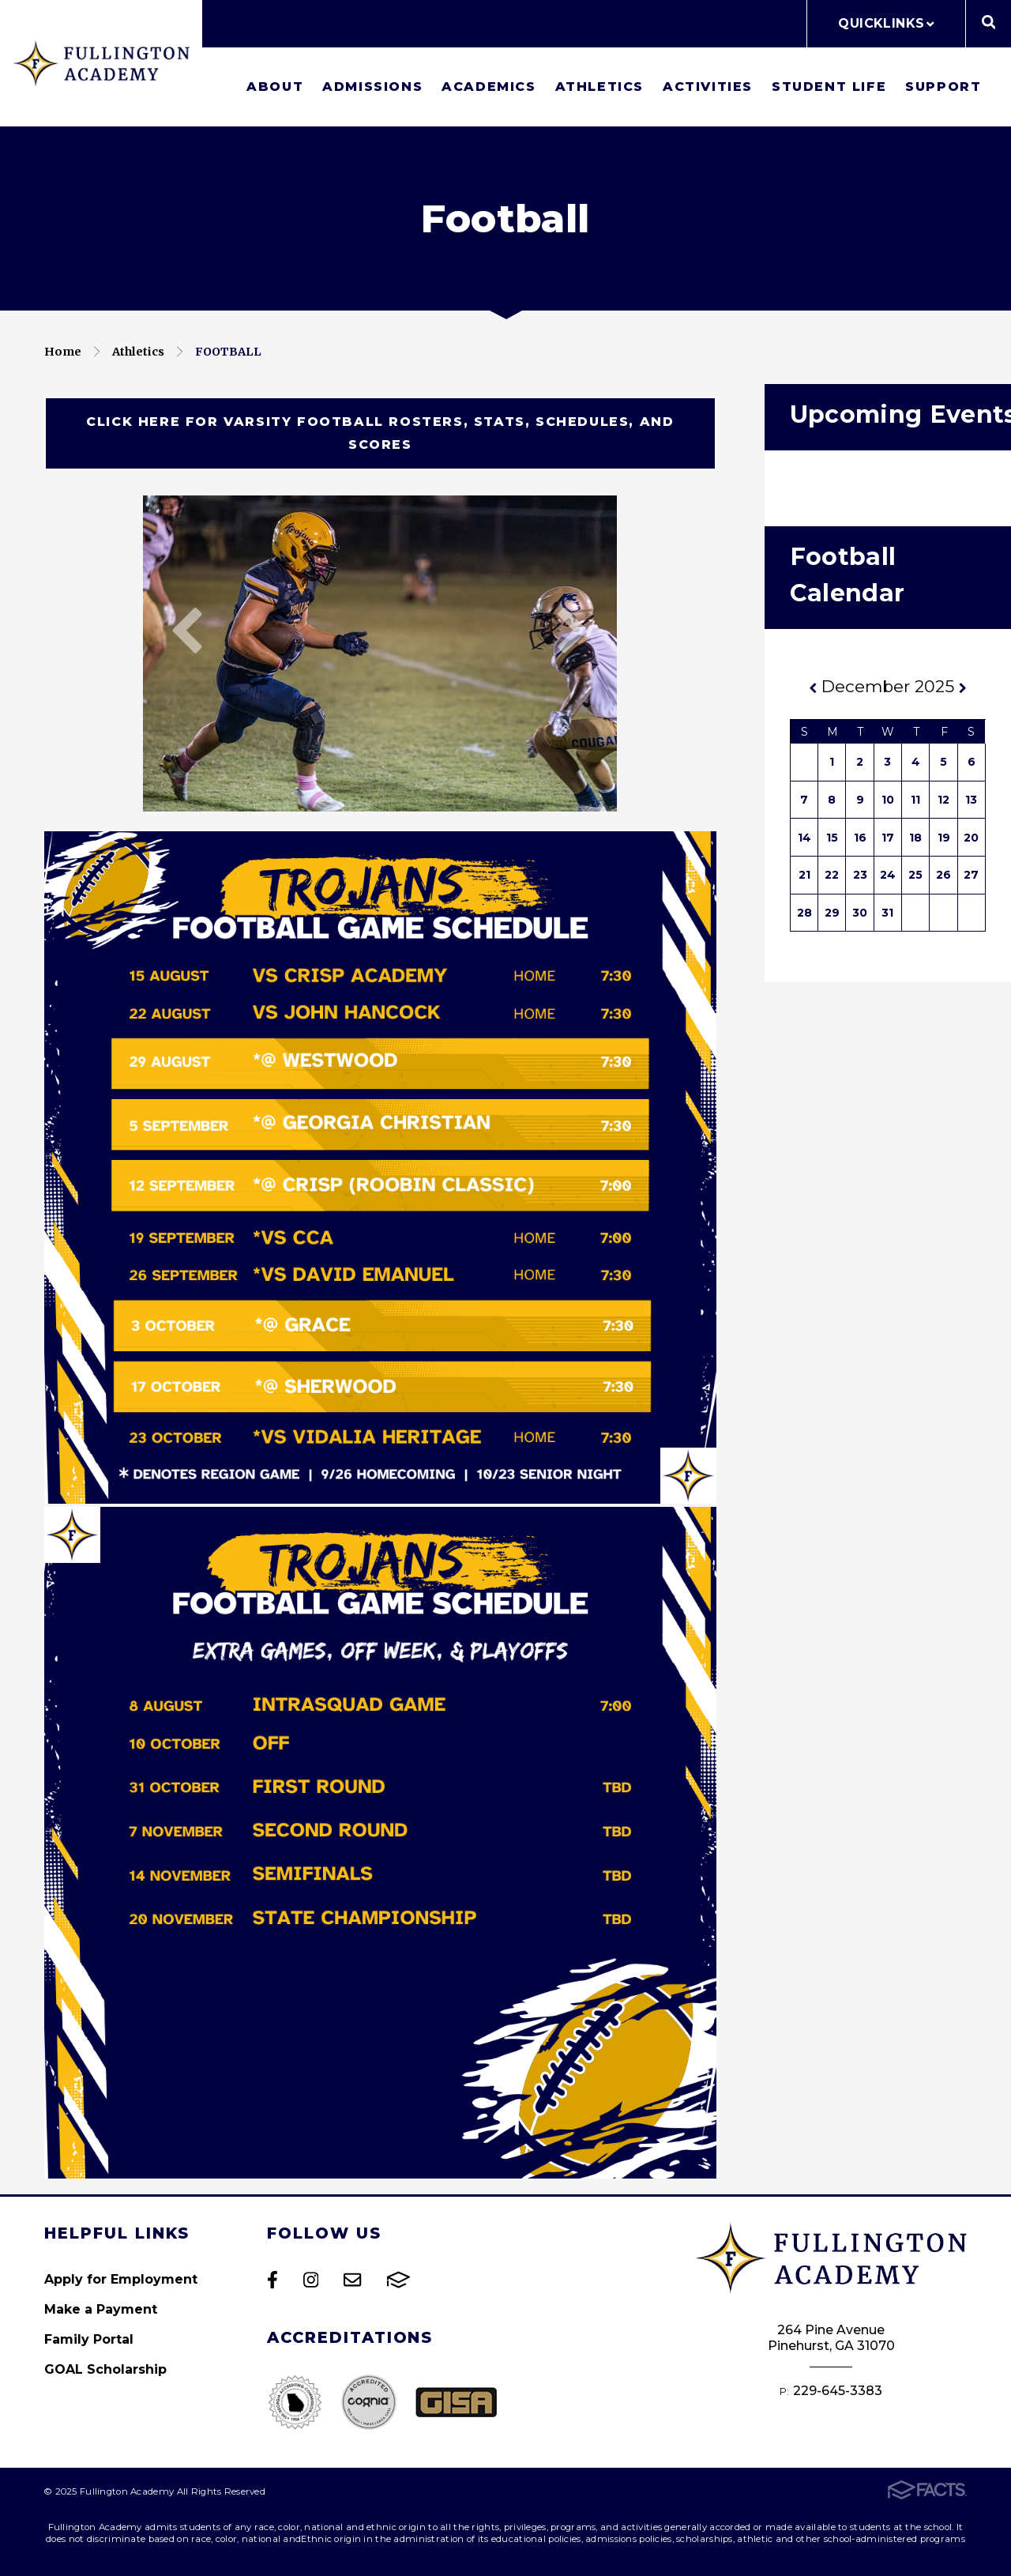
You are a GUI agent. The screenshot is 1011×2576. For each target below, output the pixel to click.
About (274, 86)
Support (943, 86)
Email (352, 2279)
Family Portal (88, 2339)
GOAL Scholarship (105, 2369)
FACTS (398, 2279)
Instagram (310, 2279)
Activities (708, 86)
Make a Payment (100, 2309)
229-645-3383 (837, 2390)
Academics (489, 86)
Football (228, 352)
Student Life (829, 86)
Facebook (272, 2279)
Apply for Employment (120, 2279)
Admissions (372, 86)
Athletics (599, 86)
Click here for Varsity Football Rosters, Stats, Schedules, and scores (380, 432)
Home (62, 352)
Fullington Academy (101, 63)
